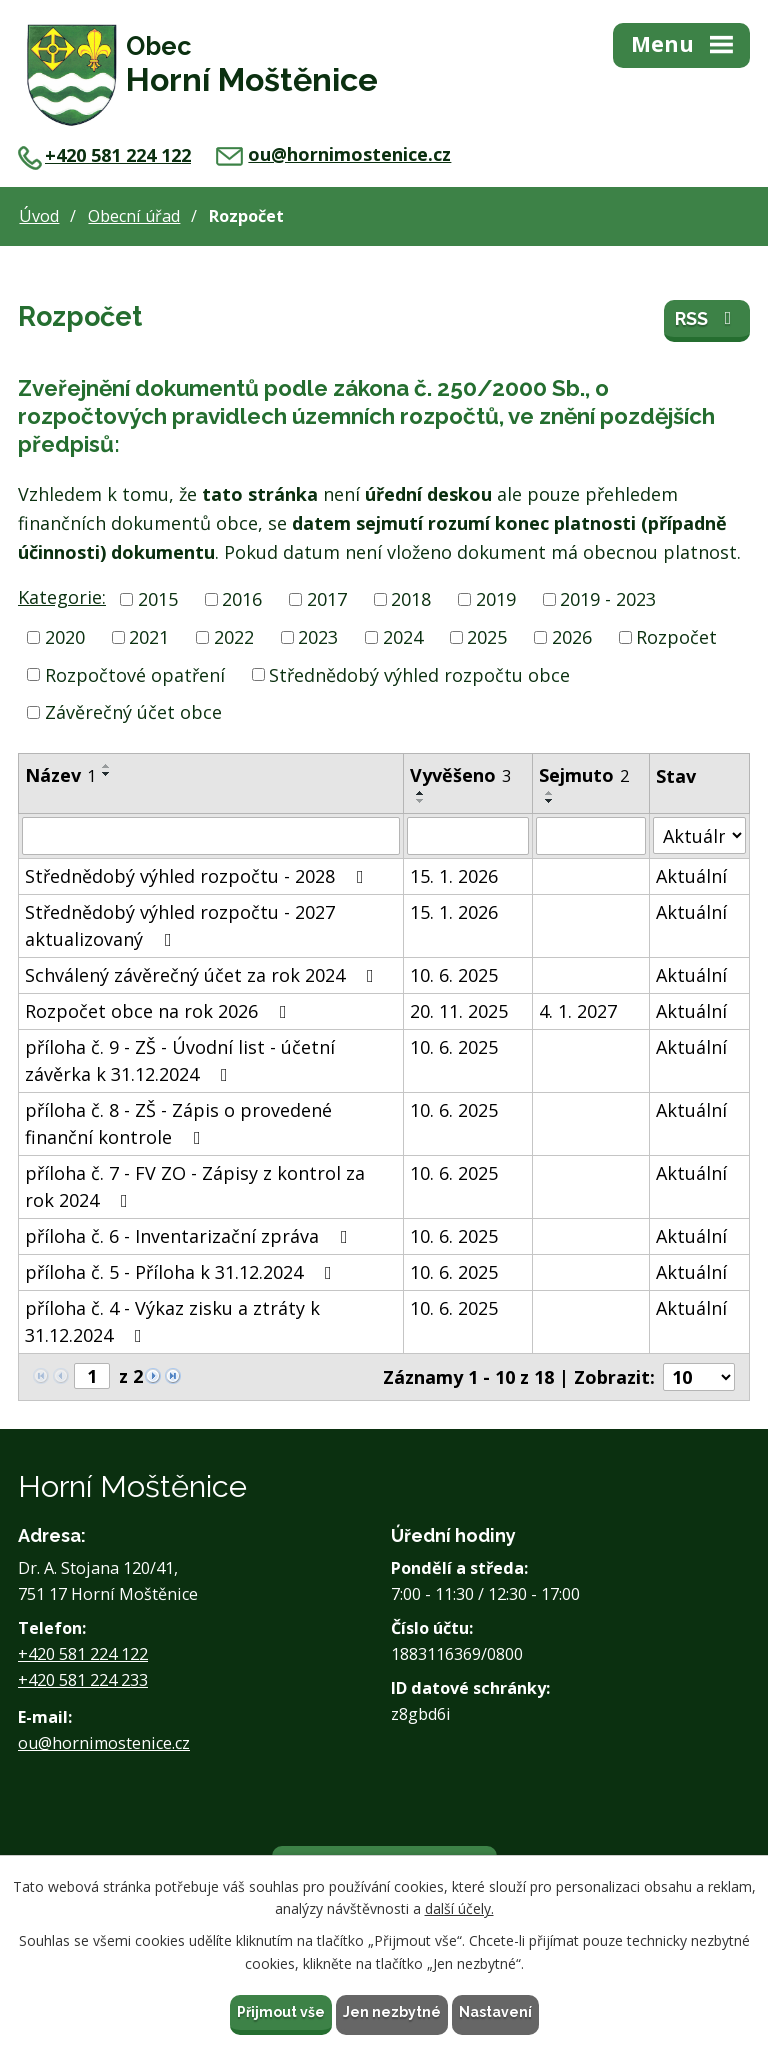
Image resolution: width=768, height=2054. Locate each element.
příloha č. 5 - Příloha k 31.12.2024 (182, 1272)
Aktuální (691, 876)
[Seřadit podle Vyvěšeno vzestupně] (421, 793)
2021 (149, 637)
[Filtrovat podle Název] (211, 836)
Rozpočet (676, 637)
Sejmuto (584, 775)
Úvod (39, 216)
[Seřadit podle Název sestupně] (107, 774)
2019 (496, 599)
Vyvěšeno (460, 775)
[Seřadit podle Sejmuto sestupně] (550, 801)
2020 (65, 637)
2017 (327, 599)
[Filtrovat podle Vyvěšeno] (468, 836)
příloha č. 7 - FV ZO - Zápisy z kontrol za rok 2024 (195, 1186)
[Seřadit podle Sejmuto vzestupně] (550, 793)
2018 (411, 599)
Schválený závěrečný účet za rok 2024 (203, 975)
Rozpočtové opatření (135, 674)
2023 (318, 637)
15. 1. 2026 (454, 876)
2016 (242, 599)
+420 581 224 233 (83, 1680)
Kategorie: (62, 597)
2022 (234, 637)
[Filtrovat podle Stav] (699, 835)
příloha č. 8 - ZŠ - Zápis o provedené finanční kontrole (178, 1123)
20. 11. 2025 (459, 1011)
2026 (572, 637)
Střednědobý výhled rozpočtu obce (419, 674)
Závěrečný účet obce (133, 712)
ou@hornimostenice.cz (333, 154)
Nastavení (495, 2012)
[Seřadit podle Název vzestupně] (107, 766)
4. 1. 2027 (578, 1011)
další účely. (459, 1909)
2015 (158, 599)
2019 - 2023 (608, 599)
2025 (487, 637)
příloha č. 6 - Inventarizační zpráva (190, 1236)
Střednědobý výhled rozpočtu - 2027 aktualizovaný (180, 925)
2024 (403, 637)
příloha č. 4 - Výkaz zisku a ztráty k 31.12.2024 (172, 1321)
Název (60, 775)
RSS (707, 318)
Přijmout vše (281, 2012)
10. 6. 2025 (454, 975)
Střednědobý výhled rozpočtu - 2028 (198, 876)
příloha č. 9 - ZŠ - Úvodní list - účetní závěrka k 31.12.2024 (180, 1060)
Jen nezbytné (392, 2012)
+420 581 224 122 (104, 155)
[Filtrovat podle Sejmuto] (591, 836)
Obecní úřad (134, 216)
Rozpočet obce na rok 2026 (160, 1011)
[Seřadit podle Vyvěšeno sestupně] (421, 801)
